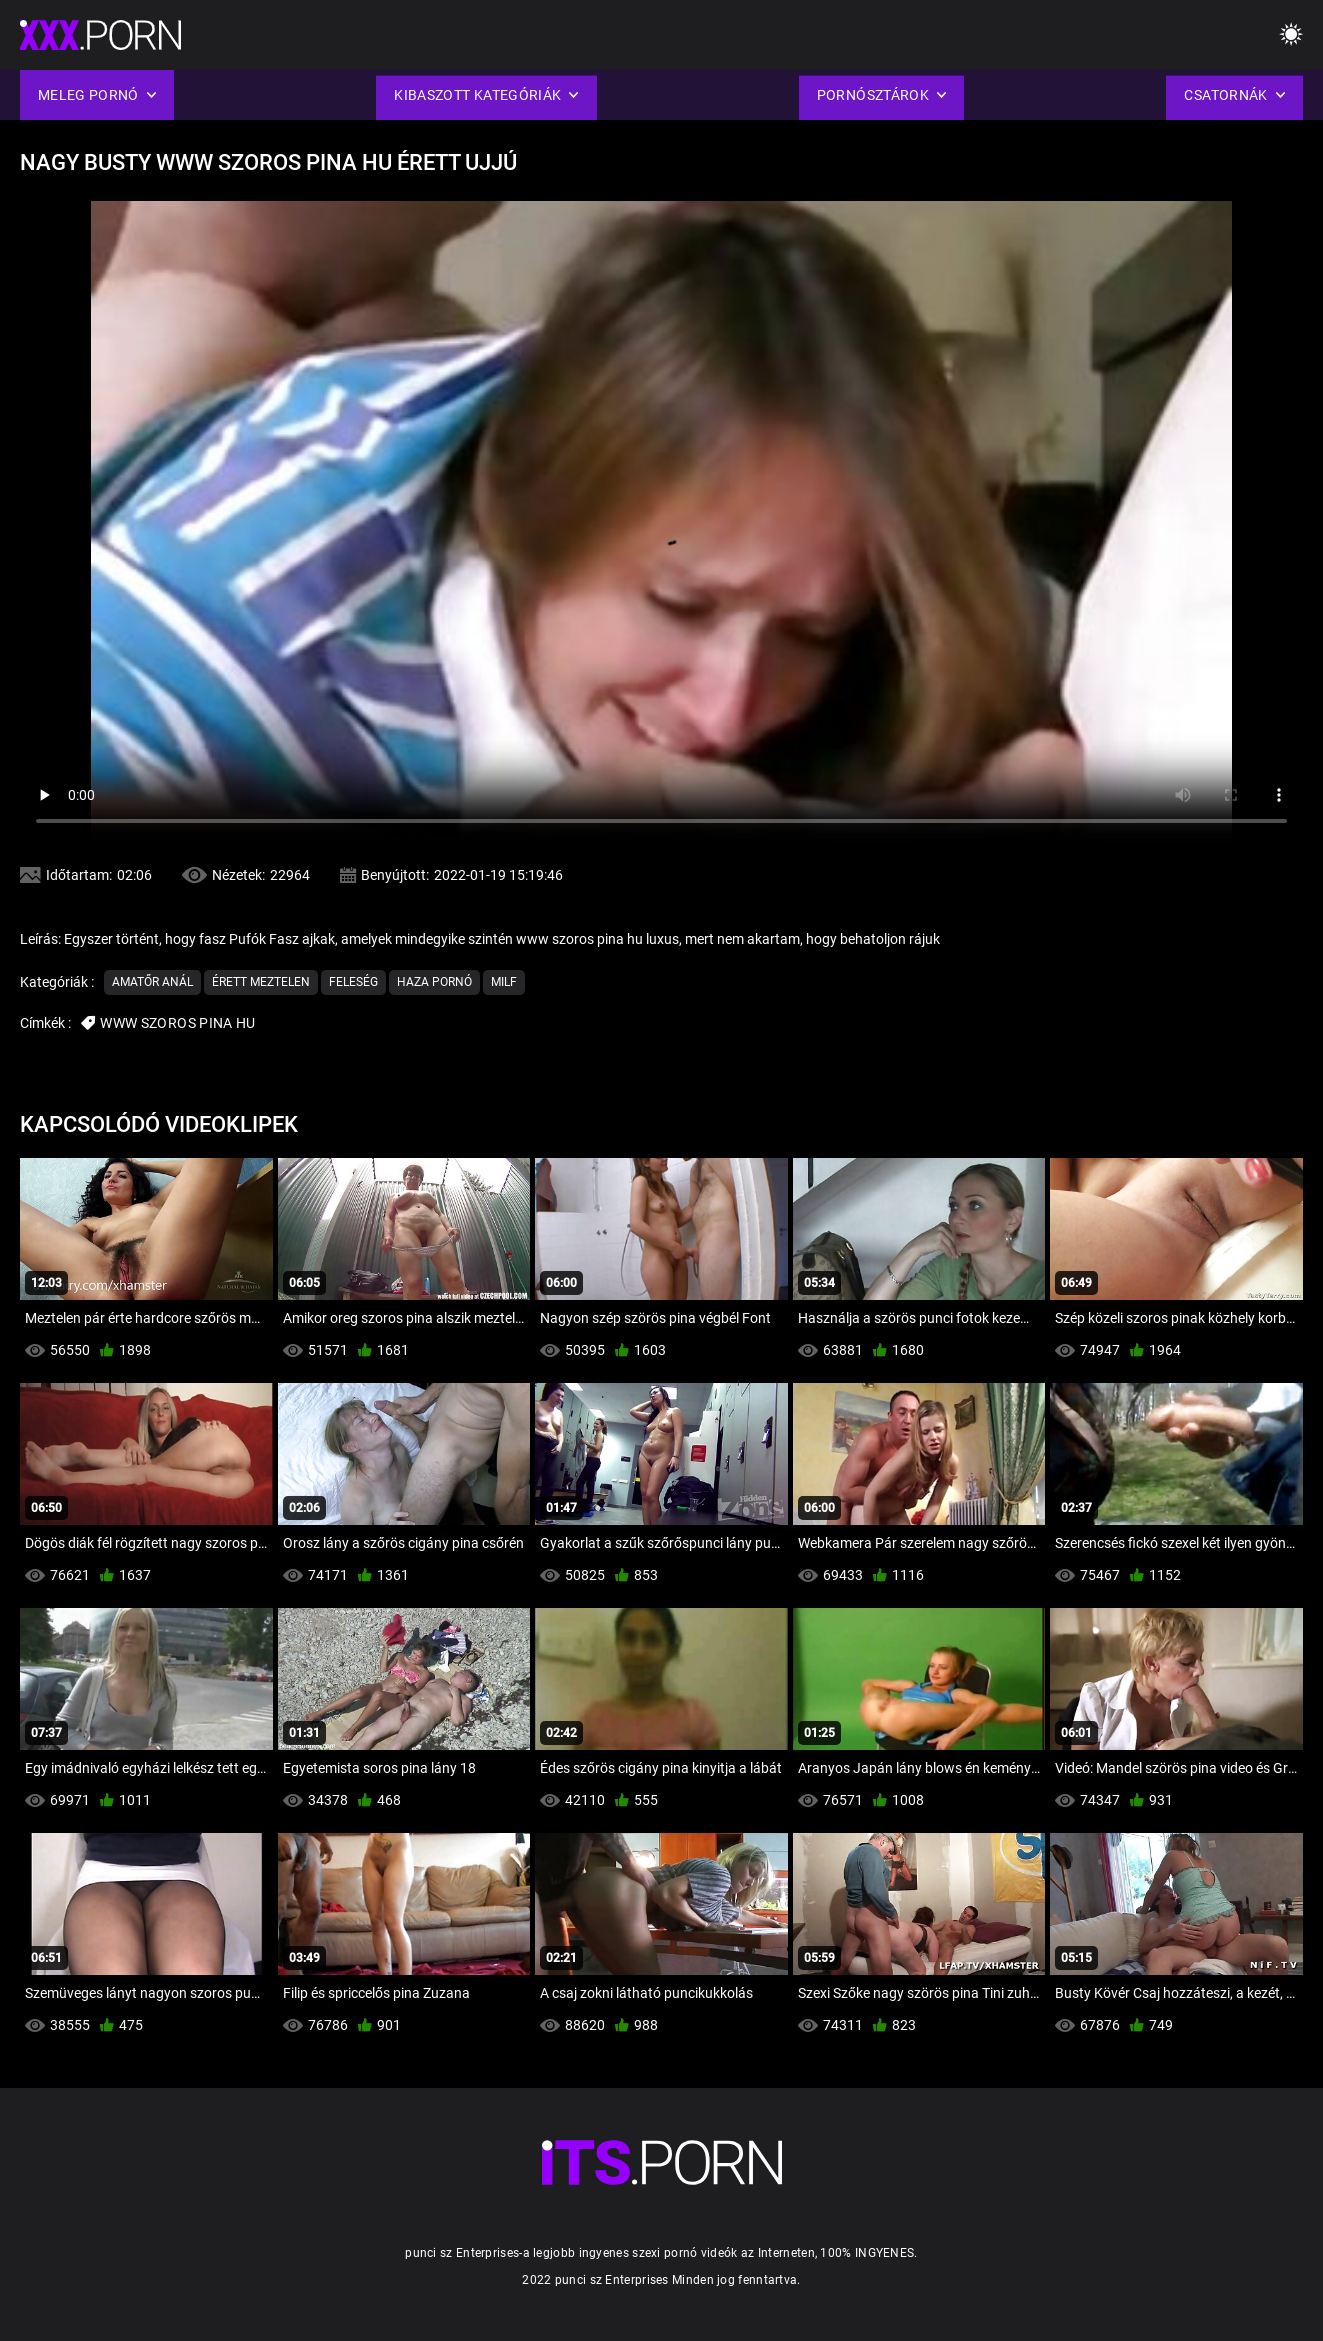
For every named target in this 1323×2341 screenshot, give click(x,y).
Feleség (353, 982)
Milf (504, 982)
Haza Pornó (434, 982)
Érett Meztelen (261, 982)
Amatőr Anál (152, 982)
